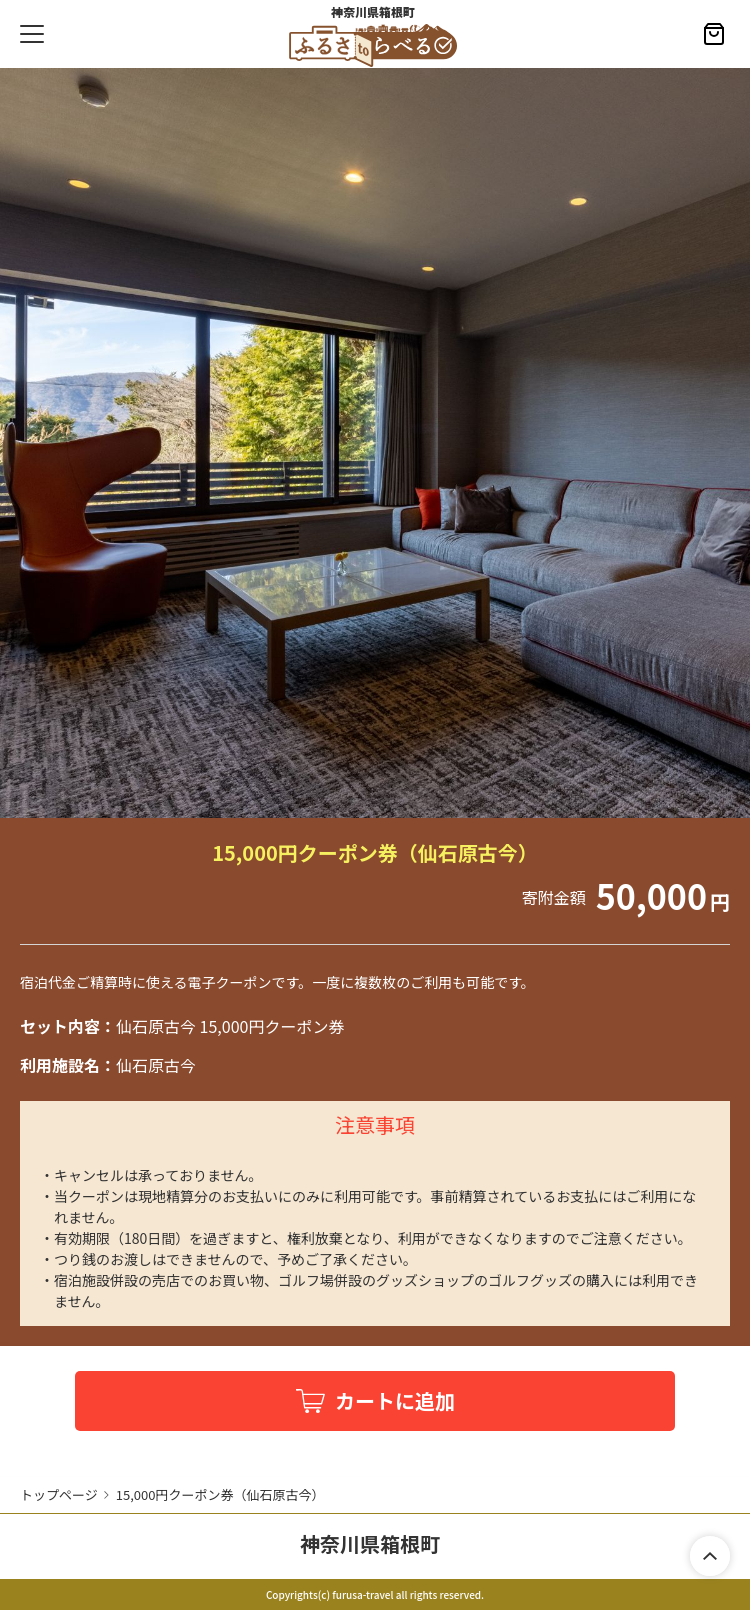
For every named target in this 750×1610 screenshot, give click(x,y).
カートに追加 (395, 1400)
